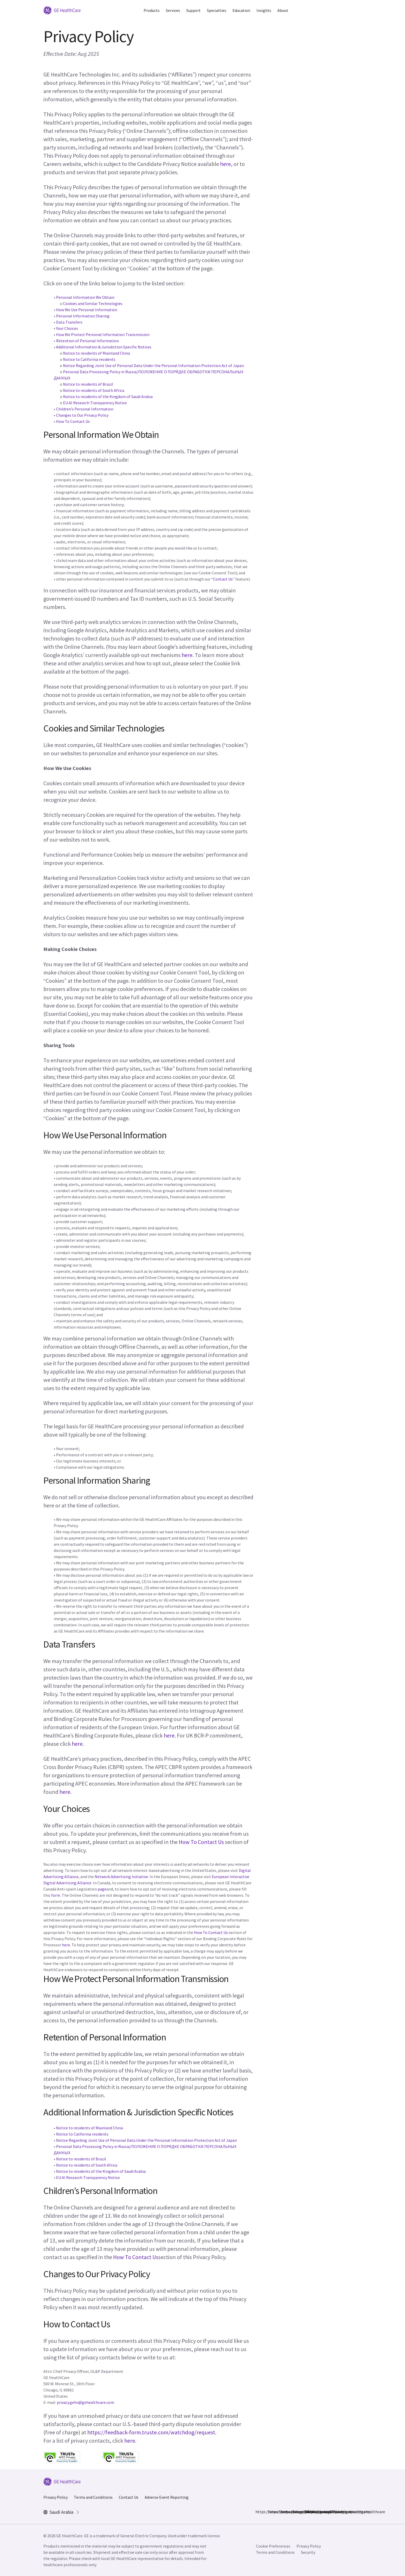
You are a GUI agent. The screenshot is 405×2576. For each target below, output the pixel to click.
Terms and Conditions (93, 2497)
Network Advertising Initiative (121, 1876)
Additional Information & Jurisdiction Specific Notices (103, 346)
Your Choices (67, 328)
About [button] (282, 10)
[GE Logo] (62, 9)
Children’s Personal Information (84, 408)
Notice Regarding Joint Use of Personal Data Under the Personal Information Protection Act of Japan (153, 365)
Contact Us (223, 579)
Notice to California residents (89, 359)
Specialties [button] (216, 10)
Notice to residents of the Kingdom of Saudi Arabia (108, 396)
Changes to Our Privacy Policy (82, 415)
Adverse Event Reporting (167, 2497)
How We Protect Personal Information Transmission (103, 334)
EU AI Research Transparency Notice (95, 402)
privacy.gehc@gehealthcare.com (85, 2402)
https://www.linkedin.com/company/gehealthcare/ (283, 2511)
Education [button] (241, 10)
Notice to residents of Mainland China (96, 353)
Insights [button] (263, 10)
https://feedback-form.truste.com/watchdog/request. (151, 2432)
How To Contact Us (73, 421)
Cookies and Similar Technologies (92, 303)
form (55, 1895)
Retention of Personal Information (87, 340)
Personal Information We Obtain (85, 297)
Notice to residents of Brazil (88, 384)
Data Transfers (69, 322)
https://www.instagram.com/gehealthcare (271, 2511)
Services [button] (173, 10)
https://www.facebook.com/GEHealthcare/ (258, 2511)
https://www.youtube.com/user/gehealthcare (308, 2511)
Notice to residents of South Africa (93, 390)
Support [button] (193, 10)
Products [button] (152, 10)
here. (130, 2440)
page (102, 1889)
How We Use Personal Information (86, 309)
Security (308, 2552)
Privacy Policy (55, 2497)
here (225, 163)
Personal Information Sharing (83, 315)
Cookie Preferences (273, 2546)
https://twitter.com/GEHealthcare (296, 2511)
